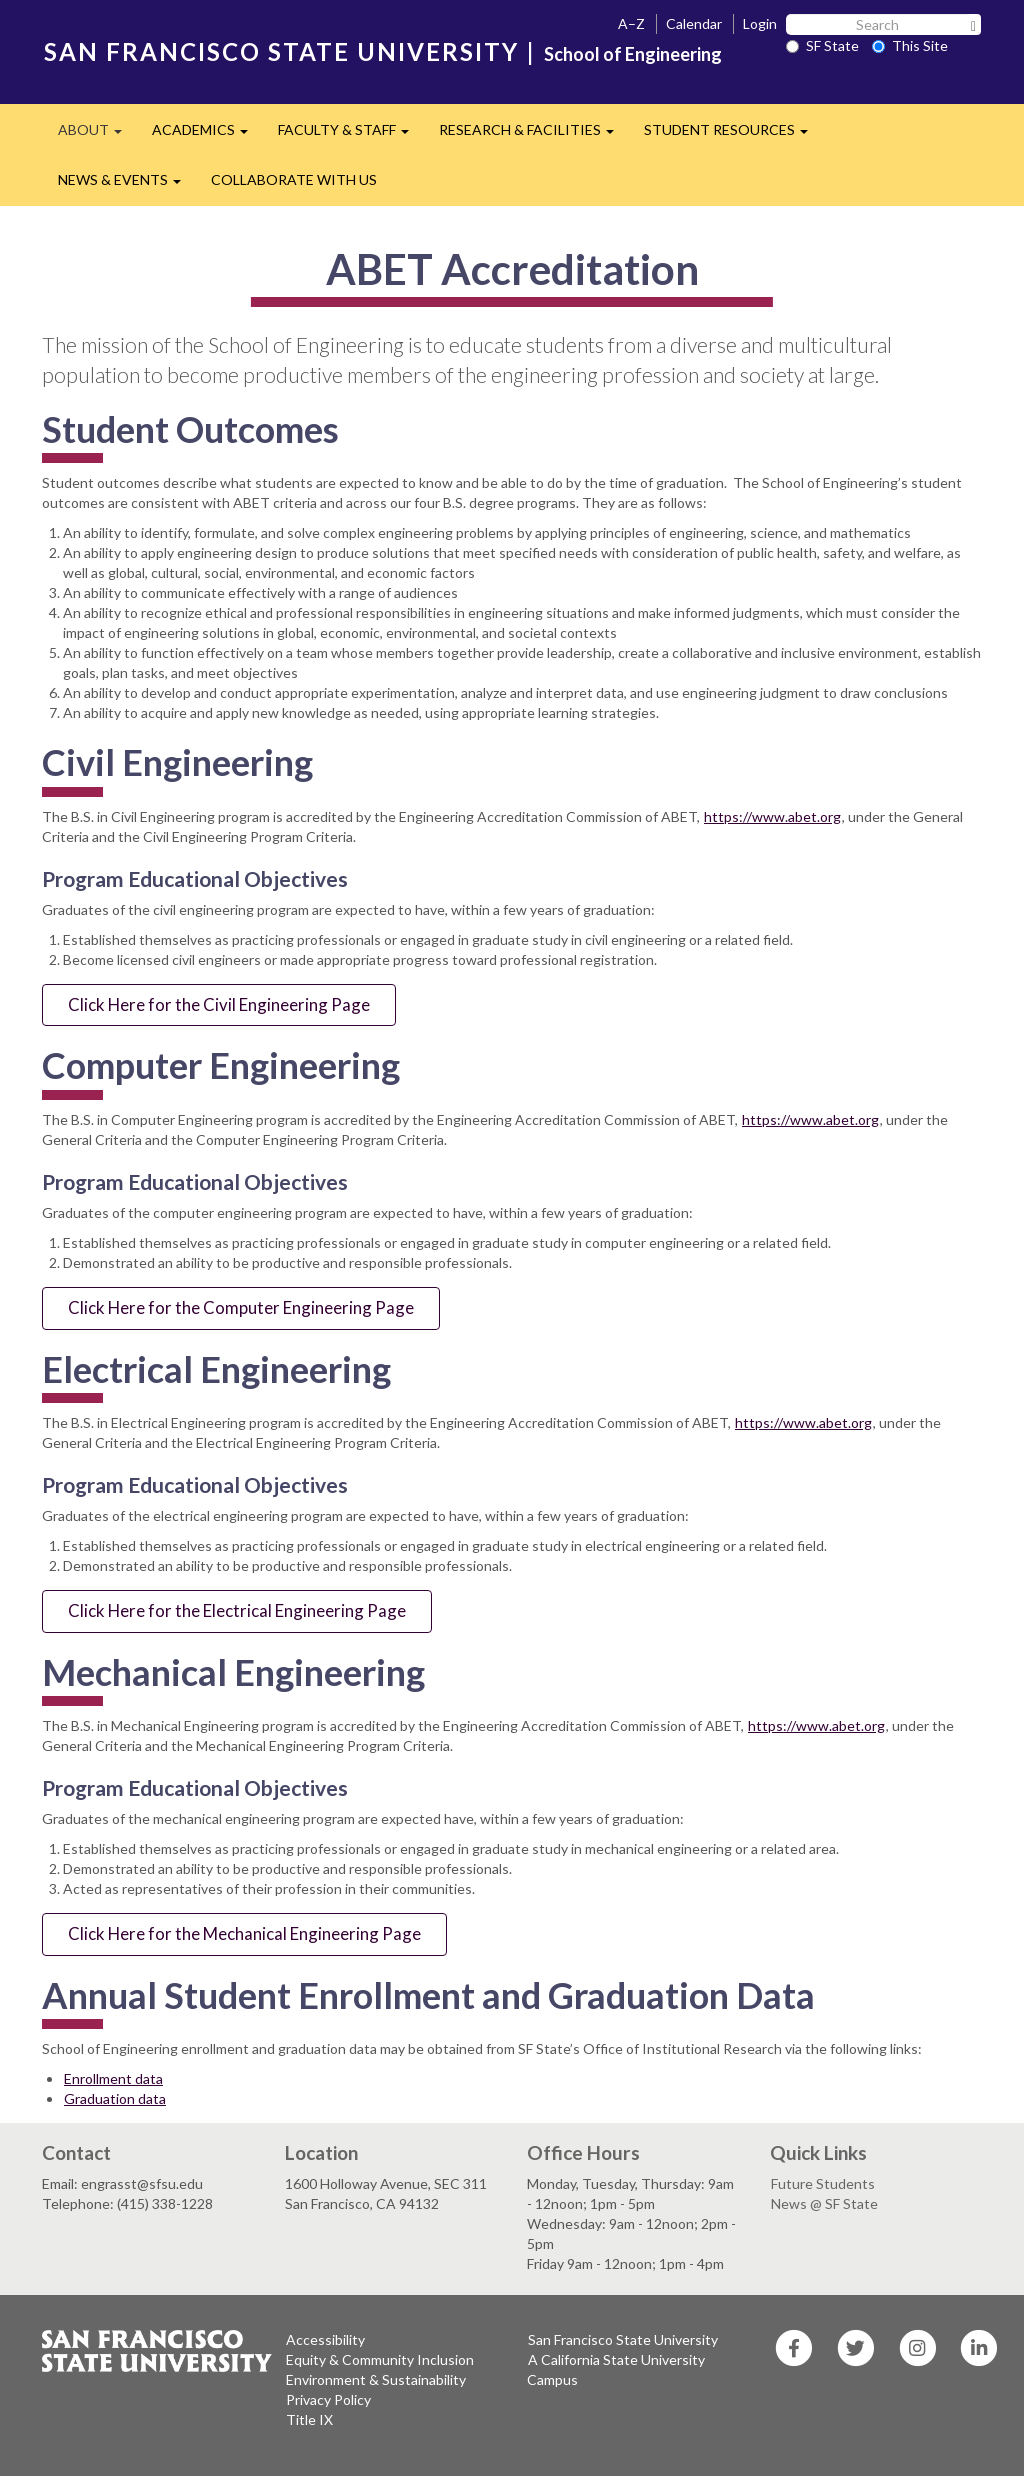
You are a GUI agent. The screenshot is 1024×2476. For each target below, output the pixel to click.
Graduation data (115, 2098)
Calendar (694, 23)
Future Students (823, 2183)
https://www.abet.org (772, 816)
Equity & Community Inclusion (380, 2359)
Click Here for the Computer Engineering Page (241, 1307)
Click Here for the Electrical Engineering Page (237, 1610)
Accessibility (325, 2339)
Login (760, 23)
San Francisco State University (623, 2339)
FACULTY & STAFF (351, 135)
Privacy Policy (328, 2399)
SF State (822, 45)
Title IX (309, 2419)
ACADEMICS (207, 135)
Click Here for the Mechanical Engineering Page (244, 1933)
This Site (910, 45)
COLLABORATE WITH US (294, 179)
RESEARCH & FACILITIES (534, 135)
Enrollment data (113, 2078)
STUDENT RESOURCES (733, 135)
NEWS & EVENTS (127, 185)
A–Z (631, 23)
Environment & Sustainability (376, 2379)
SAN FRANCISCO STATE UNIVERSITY (281, 51)
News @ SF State (824, 2203)
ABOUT (97, 135)
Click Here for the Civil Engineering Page (219, 1004)
